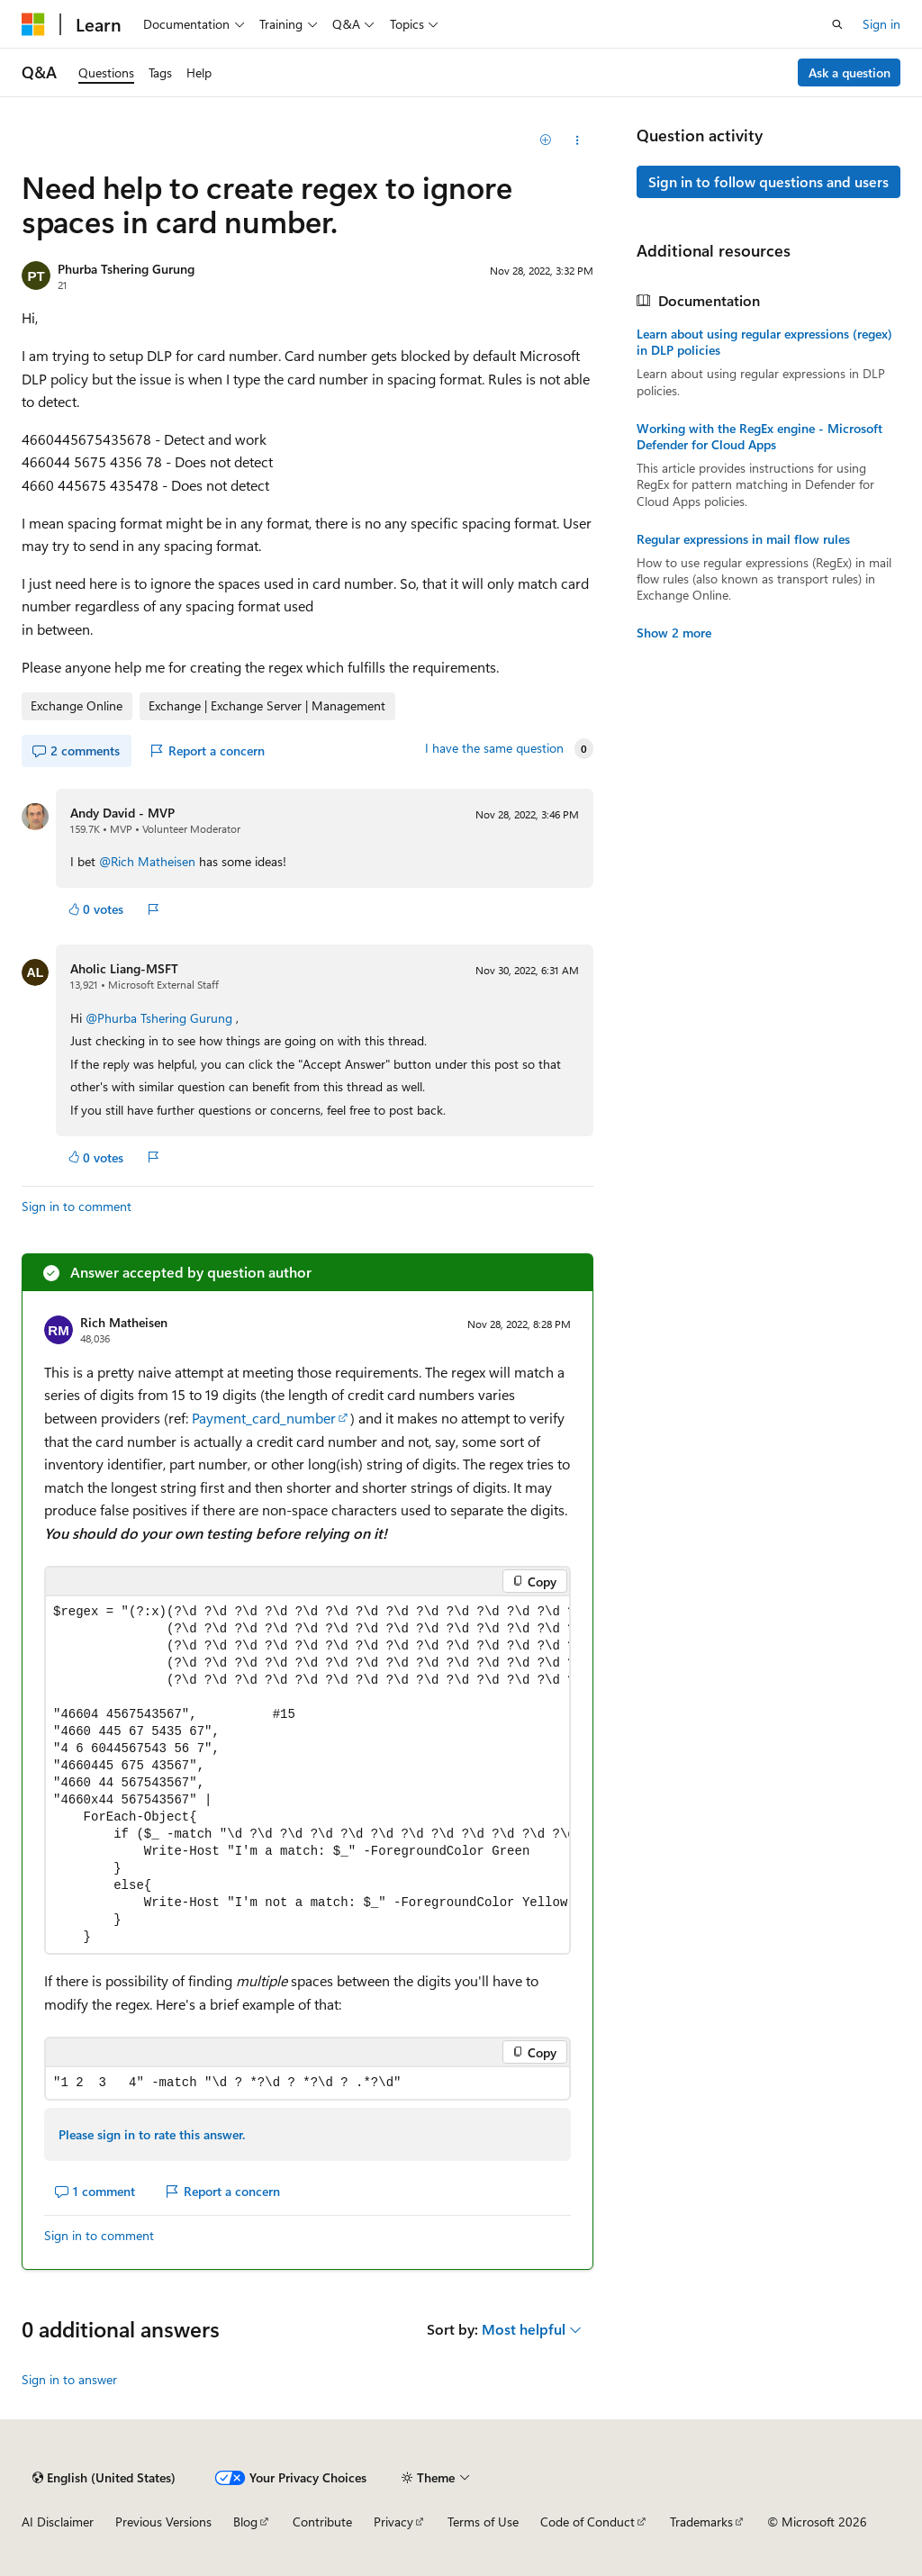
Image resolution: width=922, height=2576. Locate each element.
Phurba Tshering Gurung (126, 268)
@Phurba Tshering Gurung (161, 1017)
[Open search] (837, 24)
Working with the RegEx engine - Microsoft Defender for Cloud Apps (759, 436)
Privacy (393, 2521)
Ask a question (849, 72)
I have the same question (494, 748)
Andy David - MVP (122, 812)
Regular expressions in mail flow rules (743, 539)
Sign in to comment (76, 1206)
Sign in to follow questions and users (768, 181)
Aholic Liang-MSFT (124, 968)
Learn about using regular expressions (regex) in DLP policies (764, 342)
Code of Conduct (587, 2521)
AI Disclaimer (58, 2521)
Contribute (322, 2521)
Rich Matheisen (123, 1322)
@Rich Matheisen (149, 861)
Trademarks (701, 2521)
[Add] (545, 140)
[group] (307, 1775)
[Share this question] (576, 140)
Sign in (881, 23)
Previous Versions (163, 2521)
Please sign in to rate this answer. (152, 2134)
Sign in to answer (69, 2379)
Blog (245, 2521)
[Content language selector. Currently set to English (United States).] (104, 2477)
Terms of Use (483, 2521)
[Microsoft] (33, 24)
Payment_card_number (264, 1417)
